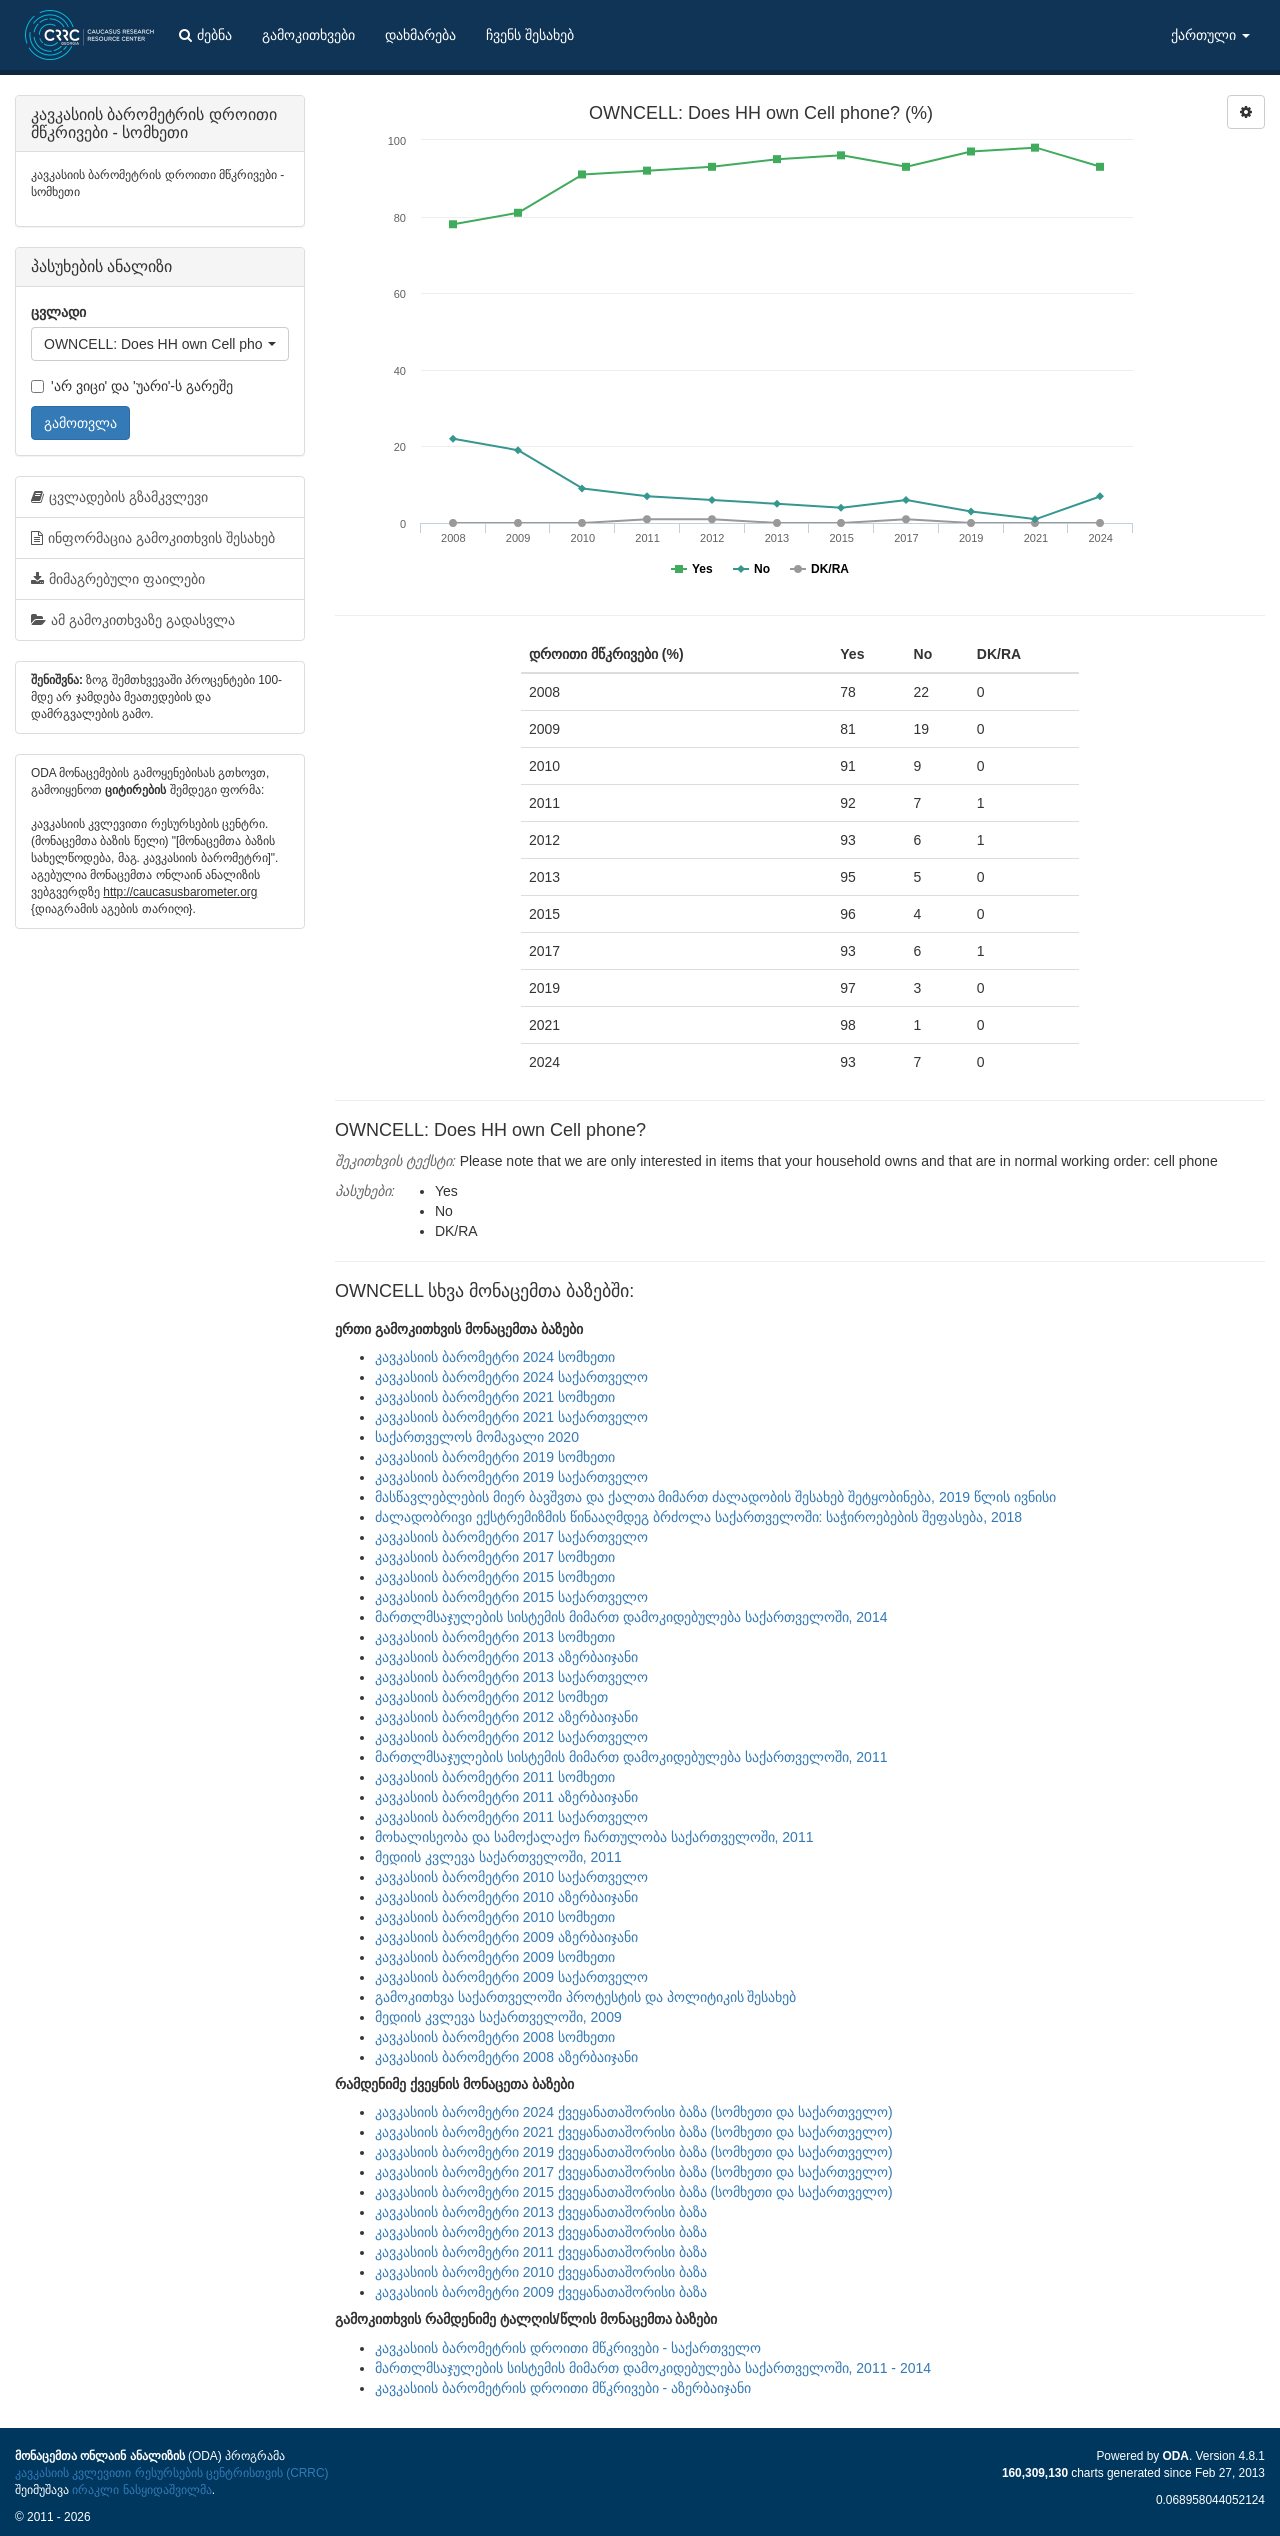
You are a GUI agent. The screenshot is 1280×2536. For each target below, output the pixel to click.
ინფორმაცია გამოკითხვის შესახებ (153, 538)
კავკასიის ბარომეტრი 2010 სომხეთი (495, 1917)
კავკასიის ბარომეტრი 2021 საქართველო (511, 1417)
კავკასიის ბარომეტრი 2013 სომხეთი (495, 1637)
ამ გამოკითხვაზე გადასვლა (133, 620)
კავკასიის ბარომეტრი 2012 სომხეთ (491, 1697)
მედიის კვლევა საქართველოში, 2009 (498, 2017)
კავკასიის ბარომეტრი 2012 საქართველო (511, 1737)
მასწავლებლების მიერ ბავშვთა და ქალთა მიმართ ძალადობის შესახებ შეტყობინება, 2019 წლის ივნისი (715, 1497)
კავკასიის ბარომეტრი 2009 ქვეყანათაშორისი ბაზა (541, 2292)
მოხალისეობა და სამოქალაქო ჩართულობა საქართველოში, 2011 (594, 1837)
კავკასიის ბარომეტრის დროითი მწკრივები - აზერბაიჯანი (563, 2388)
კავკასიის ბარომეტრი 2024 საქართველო (511, 1377)
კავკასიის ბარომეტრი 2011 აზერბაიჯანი (506, 1797)
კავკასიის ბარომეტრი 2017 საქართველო (511, 1537)
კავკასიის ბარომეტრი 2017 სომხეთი (495, 1557)
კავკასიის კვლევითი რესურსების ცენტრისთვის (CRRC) (171, 2473)
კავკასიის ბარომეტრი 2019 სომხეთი (495, 1457)
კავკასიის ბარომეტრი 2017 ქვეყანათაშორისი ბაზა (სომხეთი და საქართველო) (634, 2172)
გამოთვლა (80, 423)
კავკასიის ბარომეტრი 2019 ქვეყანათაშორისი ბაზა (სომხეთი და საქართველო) (634, 2152)
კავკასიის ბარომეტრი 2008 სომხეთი (495, 2037)
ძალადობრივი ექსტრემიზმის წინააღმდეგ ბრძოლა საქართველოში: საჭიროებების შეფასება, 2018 (698, 1517)
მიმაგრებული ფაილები (118, 579)
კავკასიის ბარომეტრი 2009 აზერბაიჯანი (506, 1937)
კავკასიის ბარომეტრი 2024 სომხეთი (495, 1357)
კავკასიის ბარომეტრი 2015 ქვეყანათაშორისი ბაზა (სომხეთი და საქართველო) (634, 2192)
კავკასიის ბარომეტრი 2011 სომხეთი (495, 1777)
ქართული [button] (1210, 35)
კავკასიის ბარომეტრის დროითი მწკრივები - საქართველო (568, 2348)
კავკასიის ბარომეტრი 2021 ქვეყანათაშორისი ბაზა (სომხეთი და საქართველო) (634, 2132)
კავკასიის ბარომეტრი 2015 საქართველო (511, 1597)
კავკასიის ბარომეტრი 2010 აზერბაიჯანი (506, 1897)
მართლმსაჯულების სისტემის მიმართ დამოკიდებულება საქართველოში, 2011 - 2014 (653, 2368)
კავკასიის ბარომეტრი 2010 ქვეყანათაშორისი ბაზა (541, 2272)
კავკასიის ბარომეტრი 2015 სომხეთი (495, 1577)
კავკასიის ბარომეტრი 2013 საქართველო (511, 1677)
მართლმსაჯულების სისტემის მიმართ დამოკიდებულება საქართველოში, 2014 (631, 1617)
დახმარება (420, 35)
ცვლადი (58, 312)
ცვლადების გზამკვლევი (119, 497)
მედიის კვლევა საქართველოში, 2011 (498, 1857)
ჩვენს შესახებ (530, 35)
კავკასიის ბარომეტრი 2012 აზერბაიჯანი (506, 1717)
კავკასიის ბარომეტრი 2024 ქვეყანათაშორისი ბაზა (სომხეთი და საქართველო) (634, 2112)
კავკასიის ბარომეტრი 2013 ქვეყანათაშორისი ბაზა (541, 2212)
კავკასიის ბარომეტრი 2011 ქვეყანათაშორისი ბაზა (541, 2252)
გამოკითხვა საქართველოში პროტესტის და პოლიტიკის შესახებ (585, 1997)
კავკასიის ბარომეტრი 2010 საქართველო (511, 1877)
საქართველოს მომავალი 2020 (477, 1437)
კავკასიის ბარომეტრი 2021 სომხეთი (495, 1397)
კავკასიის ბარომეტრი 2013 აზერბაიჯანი (506, 1657)
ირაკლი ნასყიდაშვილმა (141, 2490)
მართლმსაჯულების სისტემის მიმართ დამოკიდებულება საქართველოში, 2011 (631, 1757)
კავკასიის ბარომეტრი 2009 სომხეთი (495, 1957)
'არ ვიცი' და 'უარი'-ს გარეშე (132, 386)
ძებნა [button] (205, 35)
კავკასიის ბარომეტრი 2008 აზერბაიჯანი (506, 2057)
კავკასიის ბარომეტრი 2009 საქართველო (511, 1977)
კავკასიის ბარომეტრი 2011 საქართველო (511, 1817)
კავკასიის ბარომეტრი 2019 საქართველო (511, 1477)
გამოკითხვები (308, 35)
